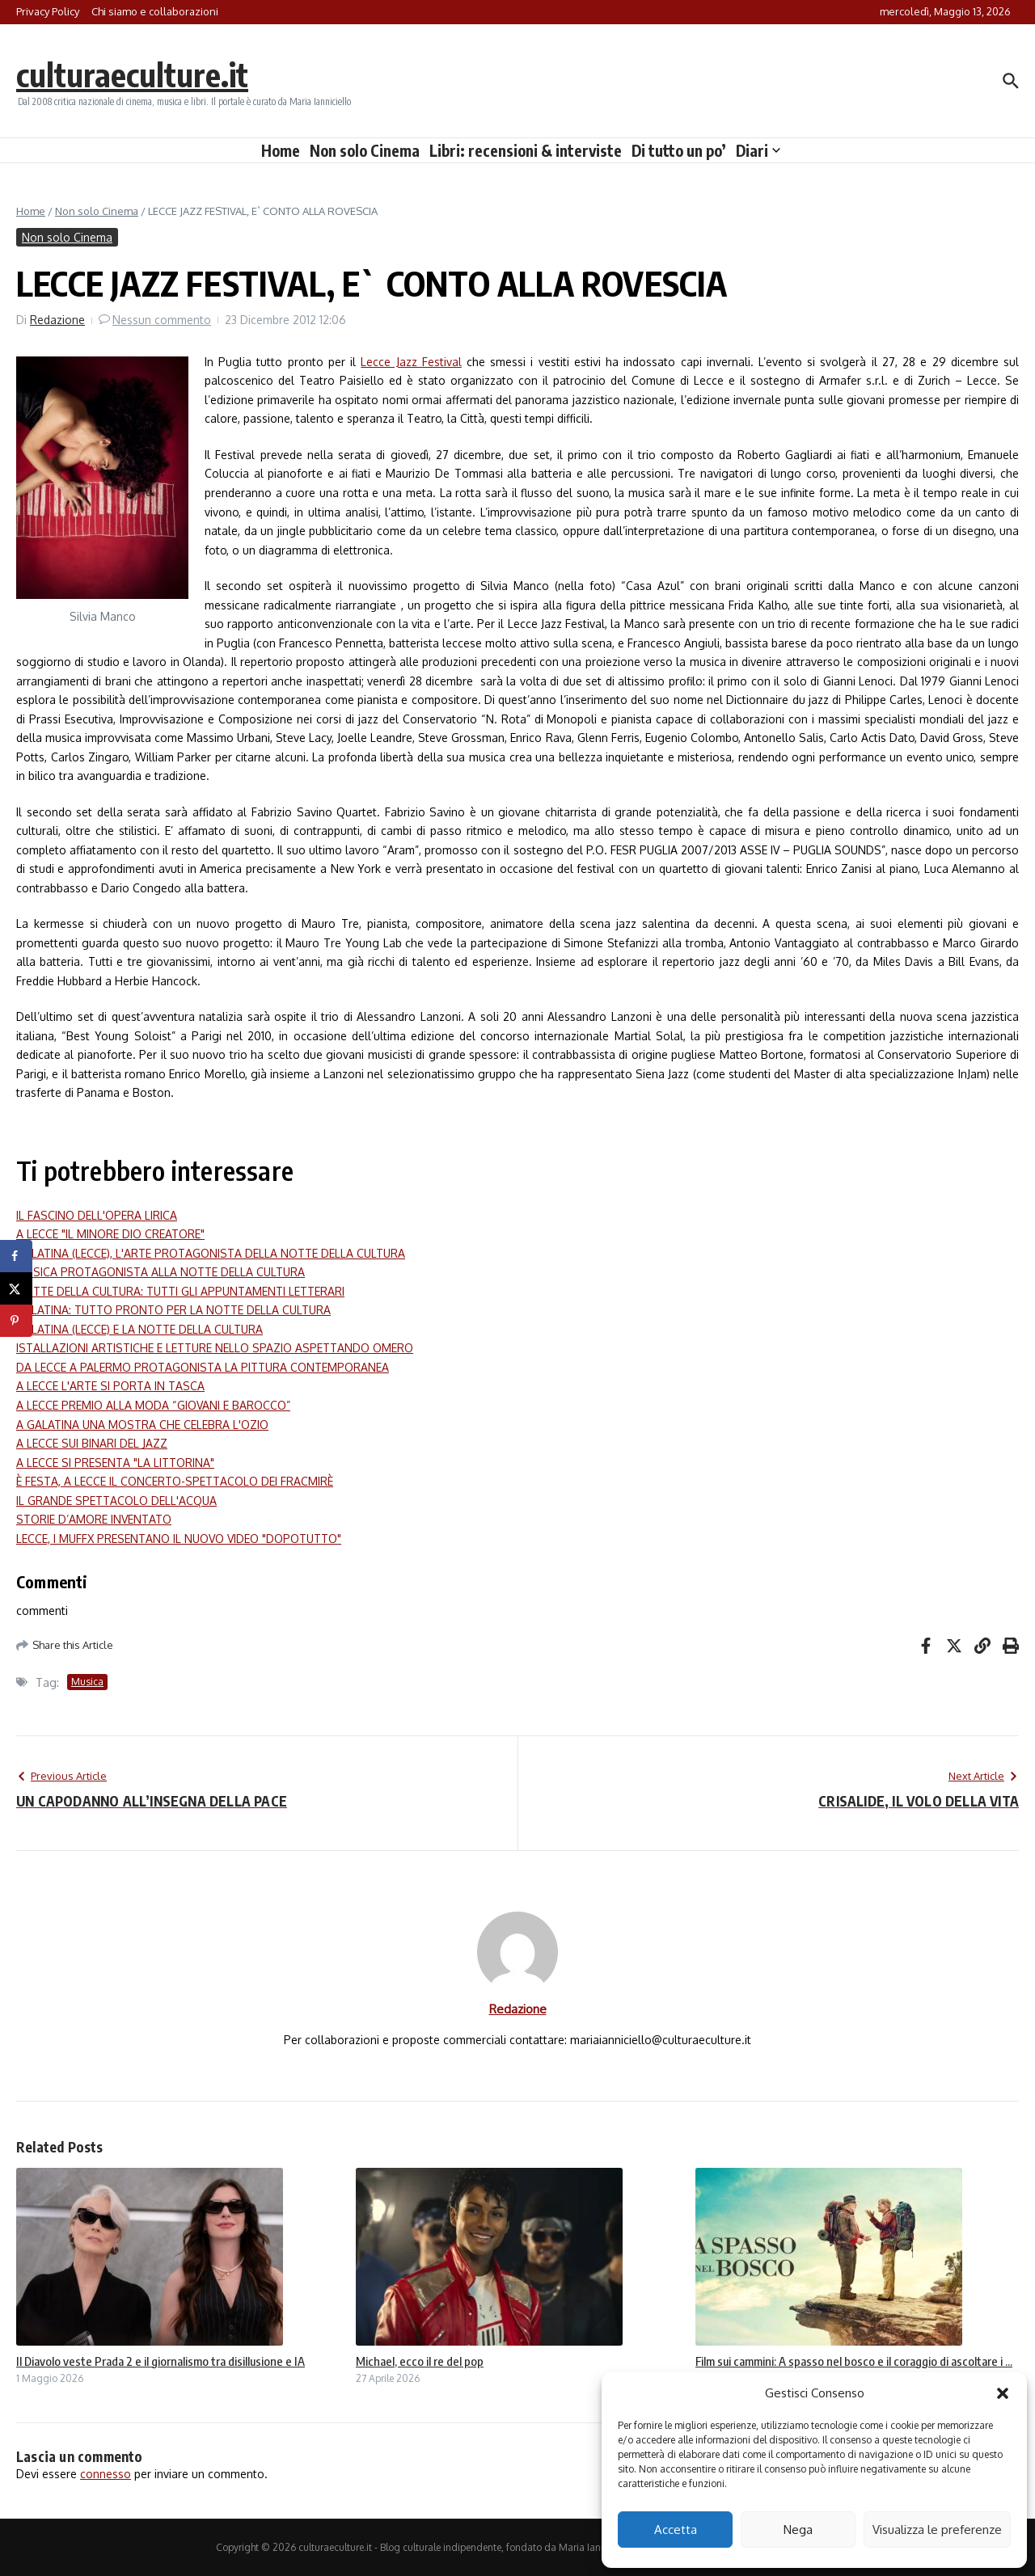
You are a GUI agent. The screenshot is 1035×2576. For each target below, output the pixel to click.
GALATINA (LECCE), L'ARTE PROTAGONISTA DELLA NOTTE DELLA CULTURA (210, 1253)
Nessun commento (161, 320)
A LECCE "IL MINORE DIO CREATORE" (110, 1234)
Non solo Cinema (365, 150)
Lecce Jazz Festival (411, 362)
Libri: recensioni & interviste (525, 150)
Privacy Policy (47, 11)
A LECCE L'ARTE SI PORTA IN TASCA (110, 1386)
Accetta (675, 2529)
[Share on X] (16, 1288)
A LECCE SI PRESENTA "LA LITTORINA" (115, 1462)
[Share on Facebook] (16, 1256)
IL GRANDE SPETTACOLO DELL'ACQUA (116, 1500)
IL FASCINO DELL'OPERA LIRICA (96, 1215)
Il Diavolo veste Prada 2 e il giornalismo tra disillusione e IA (160, 2361)
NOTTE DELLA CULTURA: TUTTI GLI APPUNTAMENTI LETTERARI (180, 1291)
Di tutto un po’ (679, 150)
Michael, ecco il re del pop (420, 2361)
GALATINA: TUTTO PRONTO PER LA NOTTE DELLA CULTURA (173, 1310)
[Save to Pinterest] (16, 1321)
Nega (798, 2529)
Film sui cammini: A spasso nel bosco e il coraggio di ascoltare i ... (853, 2361)
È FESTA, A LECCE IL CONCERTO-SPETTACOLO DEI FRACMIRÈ (174, 1481)
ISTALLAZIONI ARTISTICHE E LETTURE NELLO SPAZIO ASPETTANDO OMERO (214, 1348)
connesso (105, 2474)
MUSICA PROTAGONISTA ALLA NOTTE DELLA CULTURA (160, 1272)
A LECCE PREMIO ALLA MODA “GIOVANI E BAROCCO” (153, 1405)
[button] (1003, 2393)
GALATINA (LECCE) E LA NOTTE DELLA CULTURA (139, 1329)
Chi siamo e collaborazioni (154, 11)
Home (280, 150)
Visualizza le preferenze (937, 2529)
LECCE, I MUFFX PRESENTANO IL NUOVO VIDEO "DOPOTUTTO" (178, 1538)
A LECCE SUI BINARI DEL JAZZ (91, 1443)
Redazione (57, 320)
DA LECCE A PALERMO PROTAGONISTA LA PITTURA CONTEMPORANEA (202, 1367)
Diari (758, 150)
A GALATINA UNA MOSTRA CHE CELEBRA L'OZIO (142, 1424)
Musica (87, 1682)
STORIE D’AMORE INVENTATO (93, 1519)
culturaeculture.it (132, 74)
